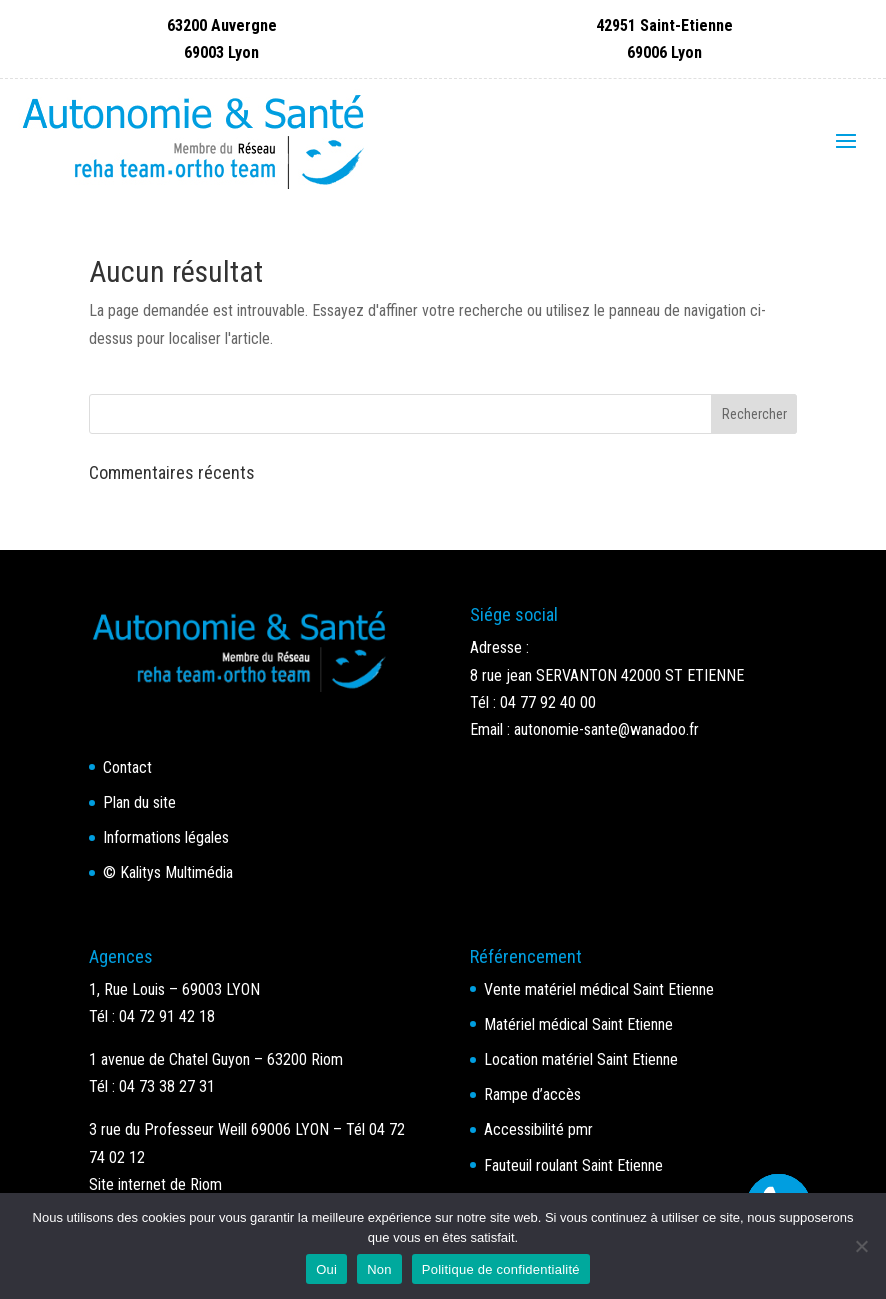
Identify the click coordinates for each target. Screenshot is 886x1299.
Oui (326, 1269)
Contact (127, 767)
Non (379, 1269)
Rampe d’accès (532, 1094)
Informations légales (166, 837)
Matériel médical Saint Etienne (578, 1024)
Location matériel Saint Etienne (581, 1059)
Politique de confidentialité (501, 1269)
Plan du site (139, 802)
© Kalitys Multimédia (168, 872)
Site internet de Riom (155, 1184)
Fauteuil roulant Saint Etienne (573, 1165)
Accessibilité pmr (538, 1129)
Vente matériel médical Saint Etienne (599, 989)
